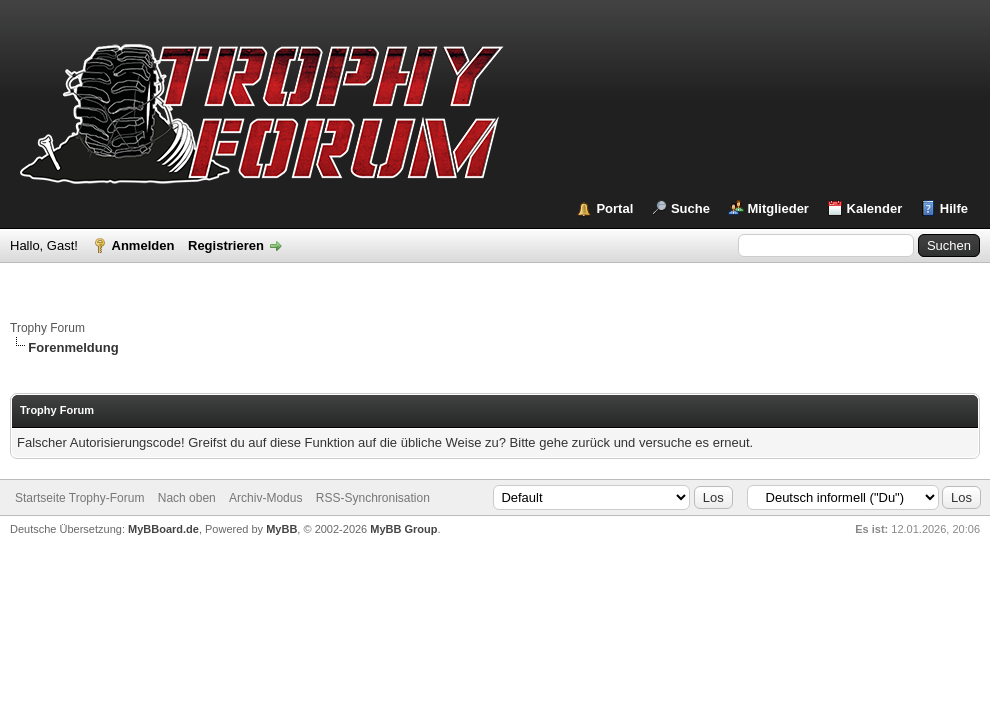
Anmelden (143, 245)
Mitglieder (778, 208)
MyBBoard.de (163, 529)
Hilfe (954, 208)
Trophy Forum (47, 328)
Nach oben (187, 498)
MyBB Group (403, 529)
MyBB (281, 529)
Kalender (875, 208)
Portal (614, 208)
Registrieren (226, 245)
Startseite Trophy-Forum (79, 498)
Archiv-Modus (265, 498)
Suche (690, 208)
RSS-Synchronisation (373, 498)
